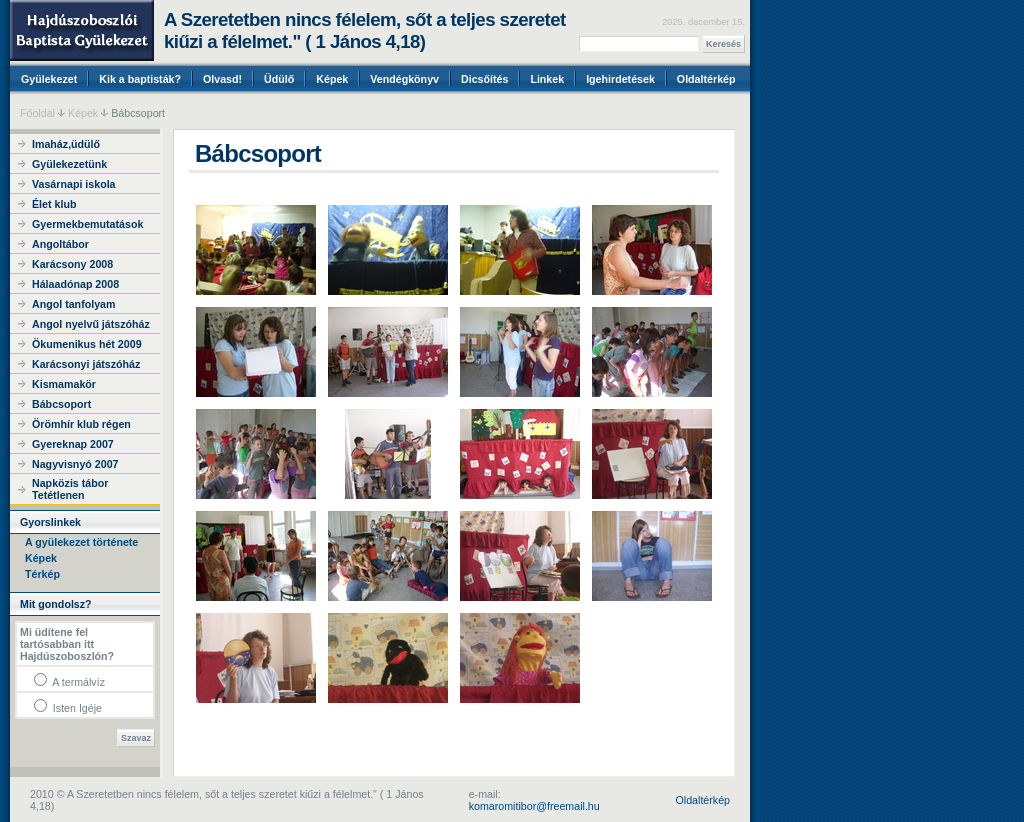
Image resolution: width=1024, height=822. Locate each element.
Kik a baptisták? (140, 79)
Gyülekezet (49, 79)
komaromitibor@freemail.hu (534, 806)
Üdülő (279, 79)
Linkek (547, 79)
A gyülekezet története (81, 542)
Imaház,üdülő (66, 144)
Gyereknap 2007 (73, 444)
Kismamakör (64, 384)
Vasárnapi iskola (74, 184)
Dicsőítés (484, 79)
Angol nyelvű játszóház (91, 324)
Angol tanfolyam (73, 304)
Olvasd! (222, 79)
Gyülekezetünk (69, 164)
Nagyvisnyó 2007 (75, 464)
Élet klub (54, 204)
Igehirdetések (620, 79)
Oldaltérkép (706, 79)
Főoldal (37, 113)
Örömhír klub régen (81, 424)
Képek (332, 79)
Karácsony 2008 (72, 264)
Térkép (42, 574)
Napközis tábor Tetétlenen (70, 489)
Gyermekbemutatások (87, 224)
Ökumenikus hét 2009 (87, 344)
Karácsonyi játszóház (86, 364)
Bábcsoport (61, 404)
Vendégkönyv (404, 79)
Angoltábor (60, 244)
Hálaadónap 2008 (75, 284)
